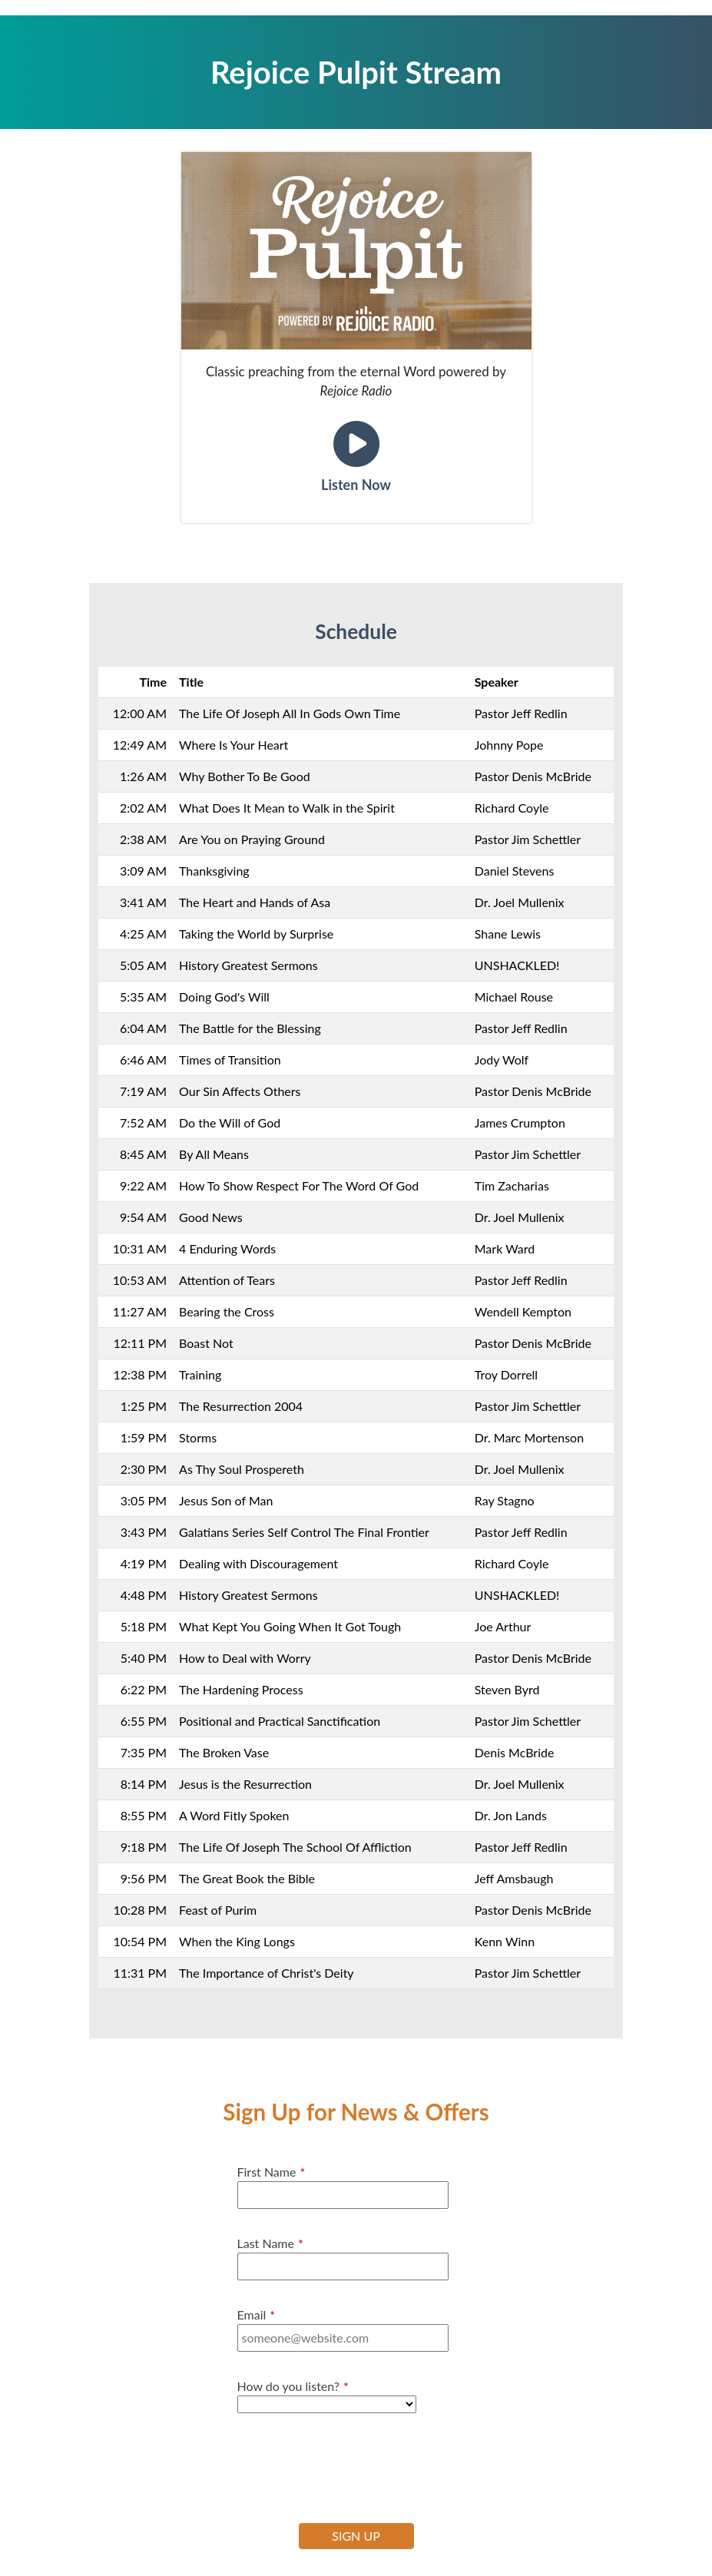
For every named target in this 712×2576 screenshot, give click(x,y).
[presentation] (354, 2466)
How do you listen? (293, 2386)
